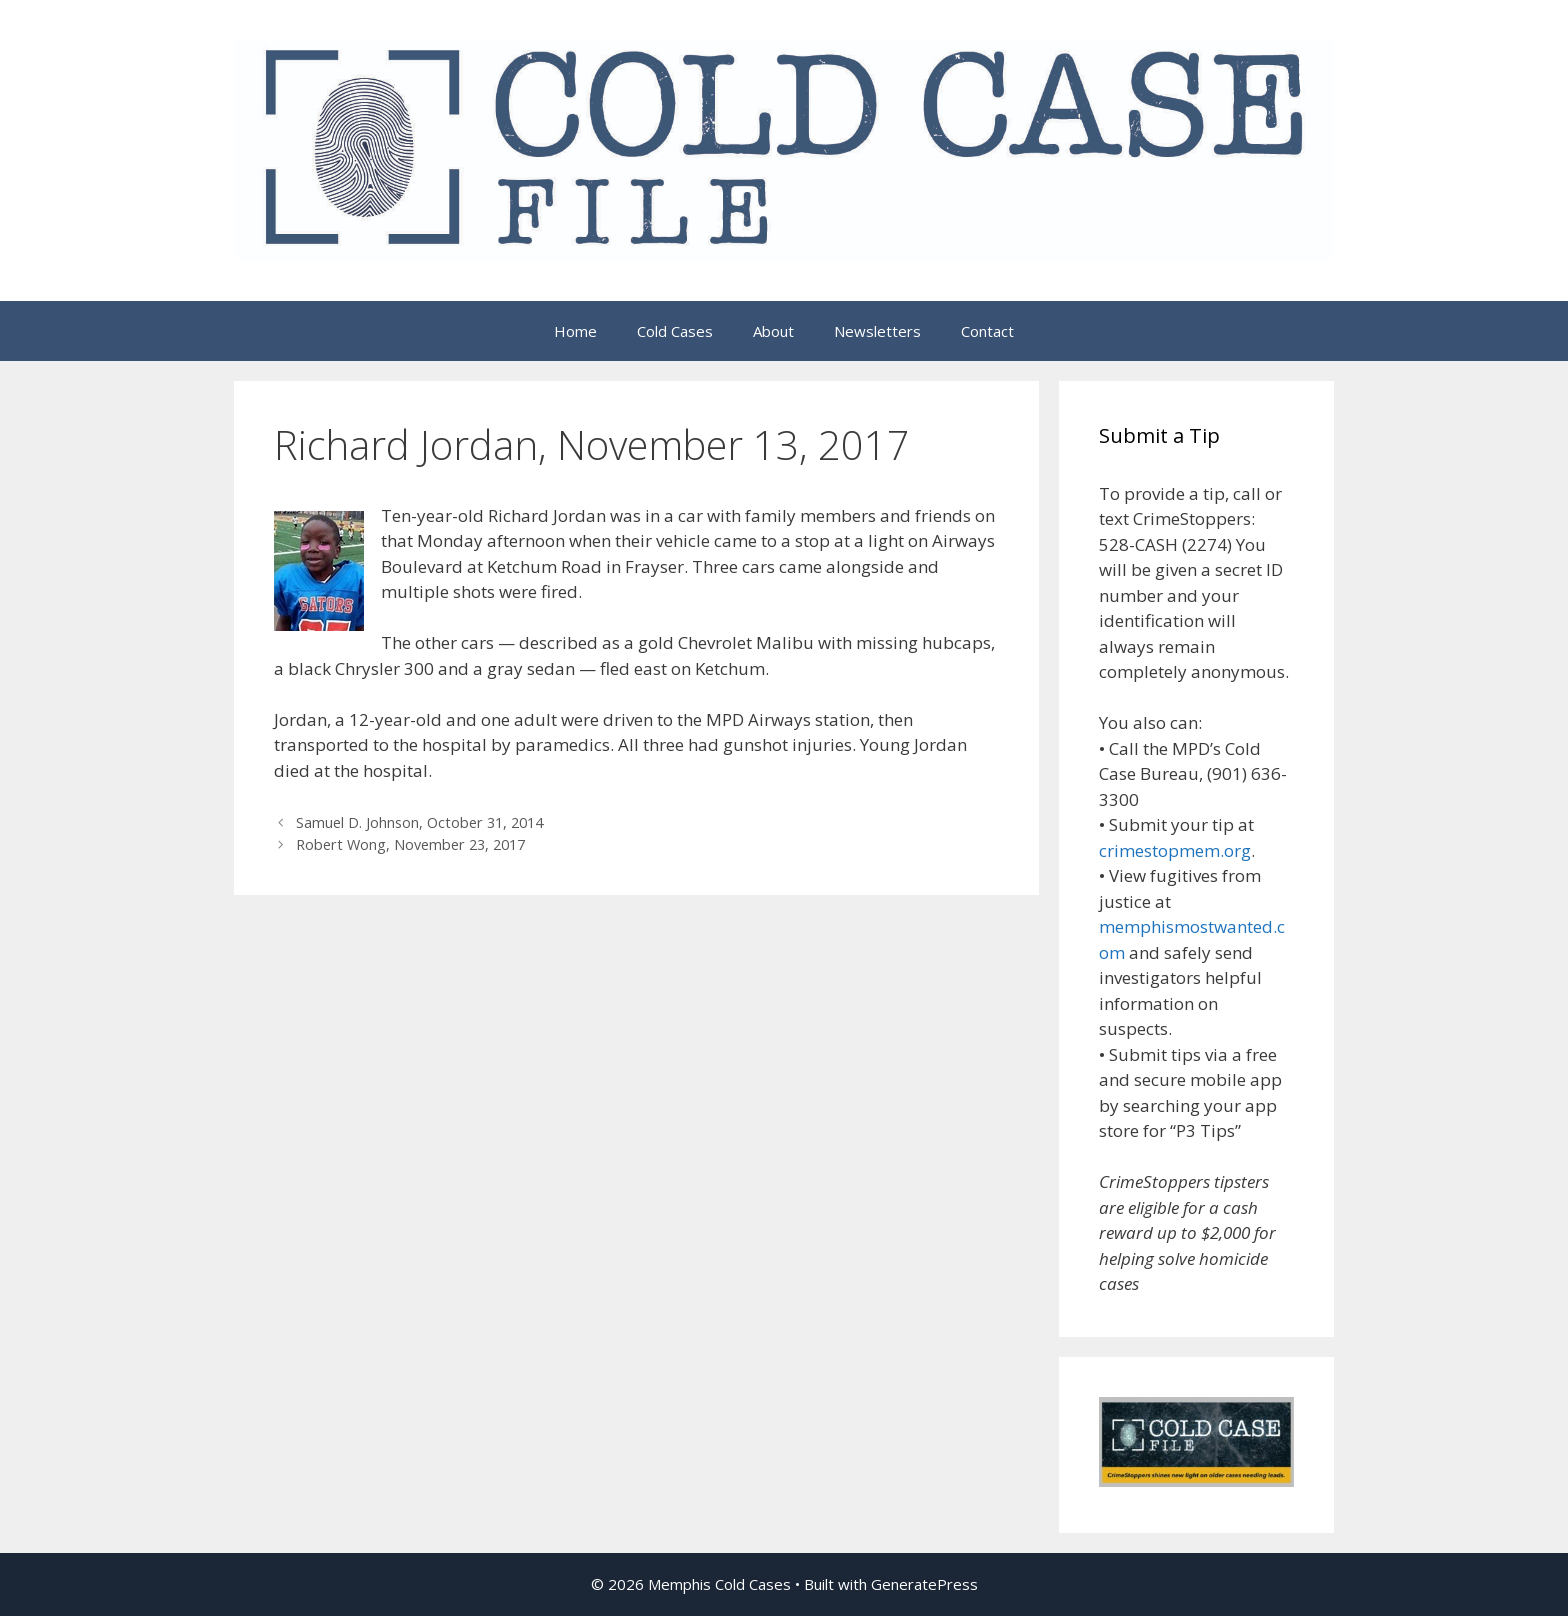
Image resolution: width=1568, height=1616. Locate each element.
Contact (987, 331)
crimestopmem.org (1175, 850)
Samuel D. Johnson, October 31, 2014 (419, 822)
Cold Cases (675, 331)
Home (575, 331)
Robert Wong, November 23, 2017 (410, 844)
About (773, 331)
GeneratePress (924, 1584)
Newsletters (877, 331)
